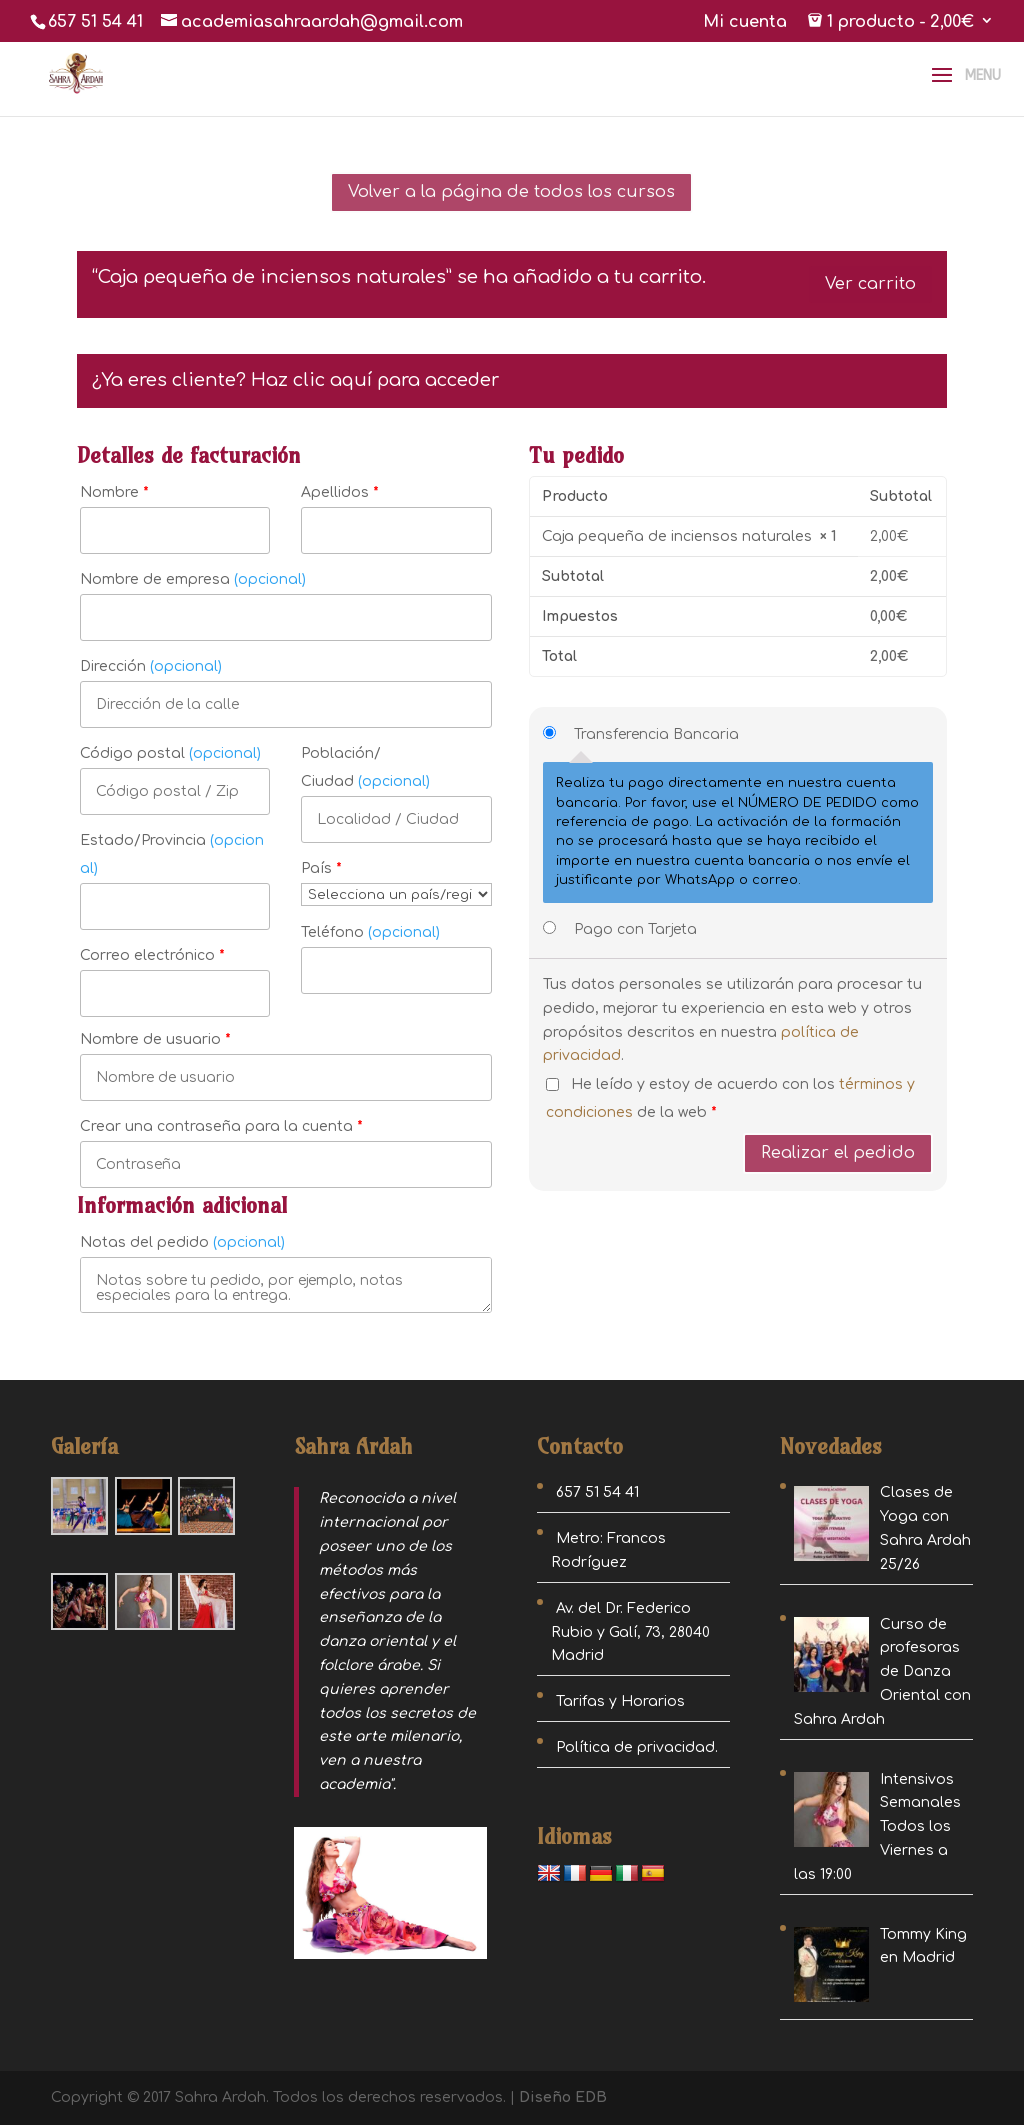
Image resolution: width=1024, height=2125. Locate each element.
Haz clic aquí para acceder (375, 380)
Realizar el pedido (838, 1153)
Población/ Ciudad (365, 767)
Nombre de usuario (155, 1039)
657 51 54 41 (95, 22)
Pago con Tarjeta (635, 929)
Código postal (170, 753)
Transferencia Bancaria (656, 734)
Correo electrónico (152, 955)
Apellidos (340, 492)
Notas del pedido (182, 1242)
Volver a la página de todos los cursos (511, 192)
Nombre (114, 492)
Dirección (151, 666)
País (321, 868)
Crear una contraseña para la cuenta (221, 1126)
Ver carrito (870, 284)
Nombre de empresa (193, 579)
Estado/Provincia (172, 854)
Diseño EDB (563, 2097)
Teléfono (370, 932)
